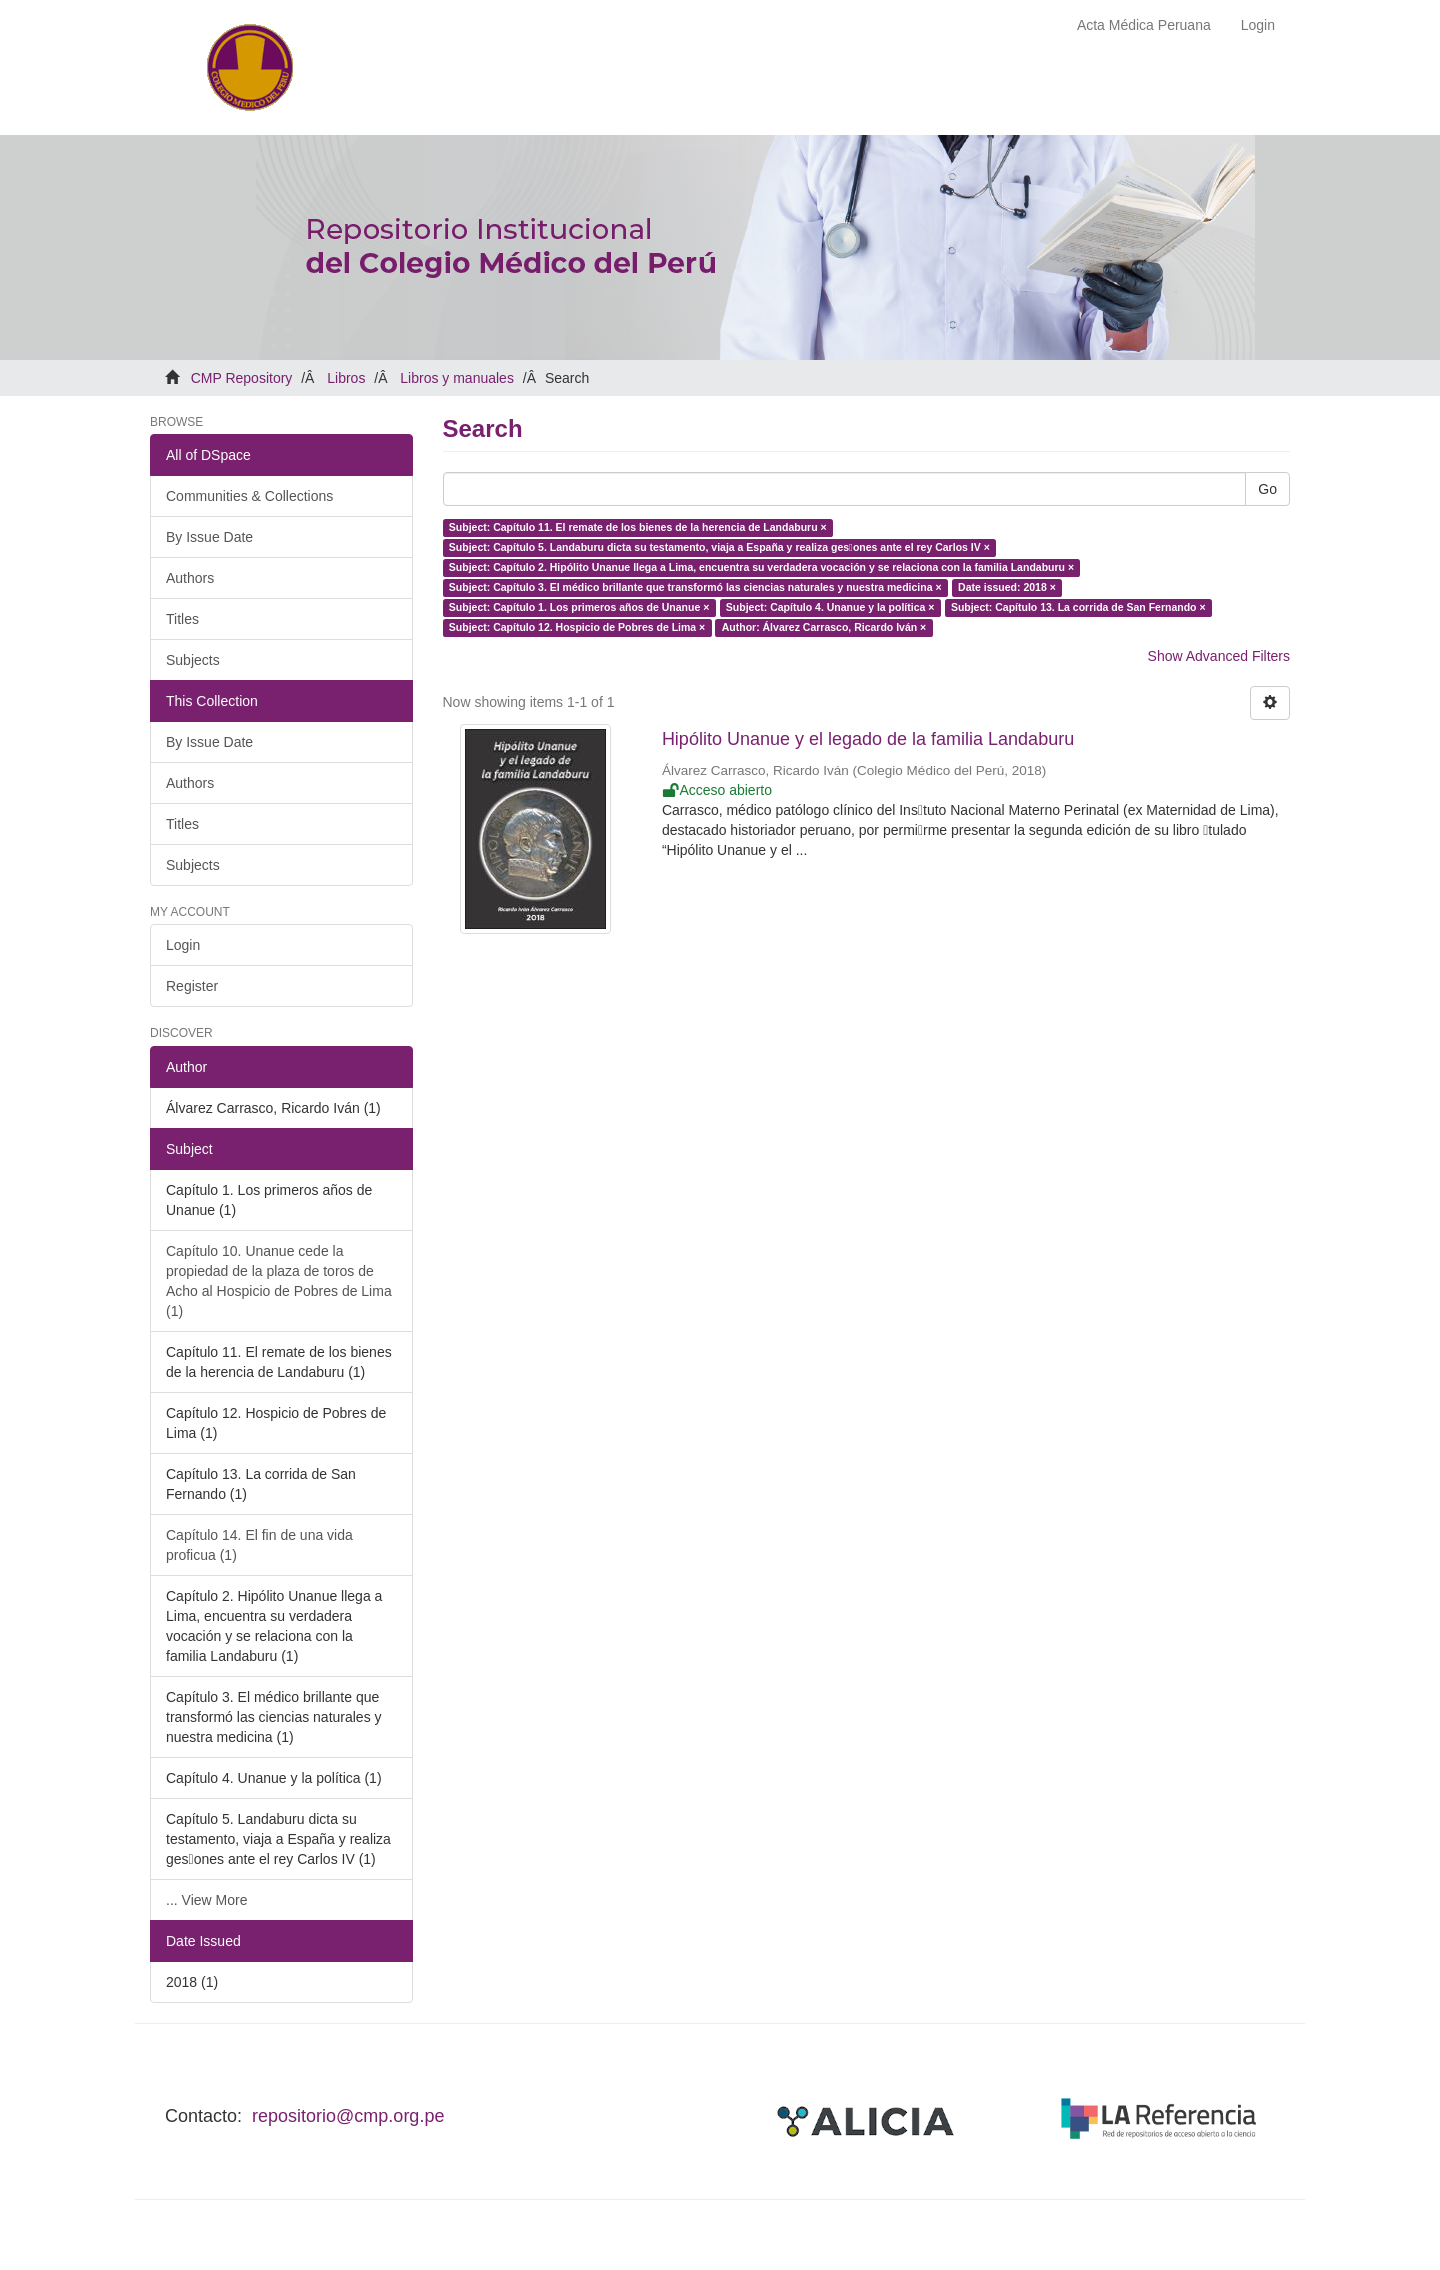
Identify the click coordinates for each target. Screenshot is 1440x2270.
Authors (190, 578)
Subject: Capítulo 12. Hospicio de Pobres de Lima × (577, 627)
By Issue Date (209, 537)
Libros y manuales (457, 378)
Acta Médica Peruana (1144, 25)
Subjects (193, 660)
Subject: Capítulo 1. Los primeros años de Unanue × (579, 607)
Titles (182, 619)
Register (192, 986)
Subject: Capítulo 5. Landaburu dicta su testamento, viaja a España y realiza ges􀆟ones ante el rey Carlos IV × (719, 547)
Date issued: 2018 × (1007, 587)
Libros (346, 378)
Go (1267, 489)
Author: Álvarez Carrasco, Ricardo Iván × (824, 627)
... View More (206, 1900)
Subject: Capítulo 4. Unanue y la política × (830, 607)
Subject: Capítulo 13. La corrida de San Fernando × (1078, 607)
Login (183, 945)
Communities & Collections (249, 496)
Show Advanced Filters (1219, 656)
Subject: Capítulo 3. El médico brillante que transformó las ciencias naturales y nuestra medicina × (695, 587)
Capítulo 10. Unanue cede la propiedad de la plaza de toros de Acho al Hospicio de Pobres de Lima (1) (279, 1281)
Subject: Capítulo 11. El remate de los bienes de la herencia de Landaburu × (638, 527)
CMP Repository (242, 378)
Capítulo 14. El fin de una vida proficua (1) (259, 1545)
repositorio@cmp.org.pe (348, 2116)
